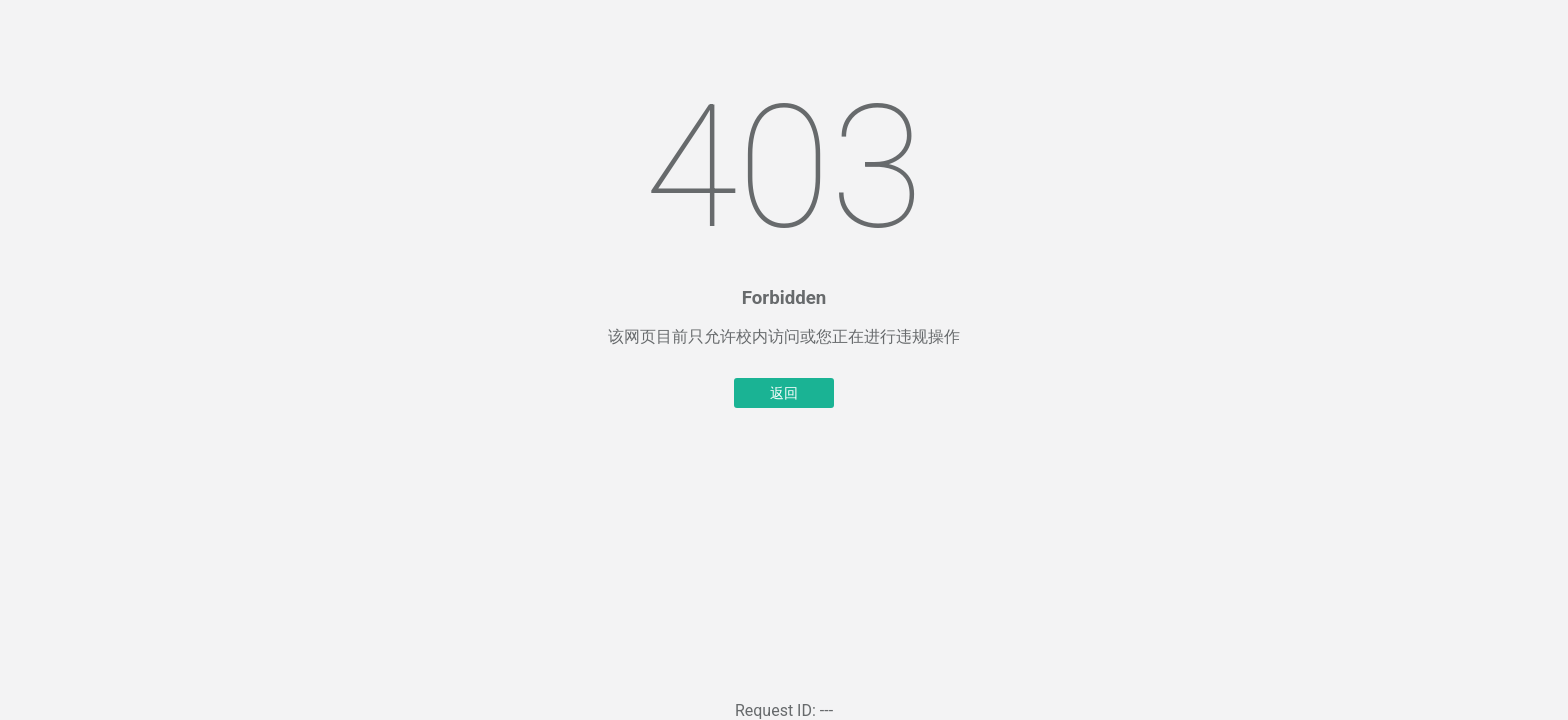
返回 (784, 393)
